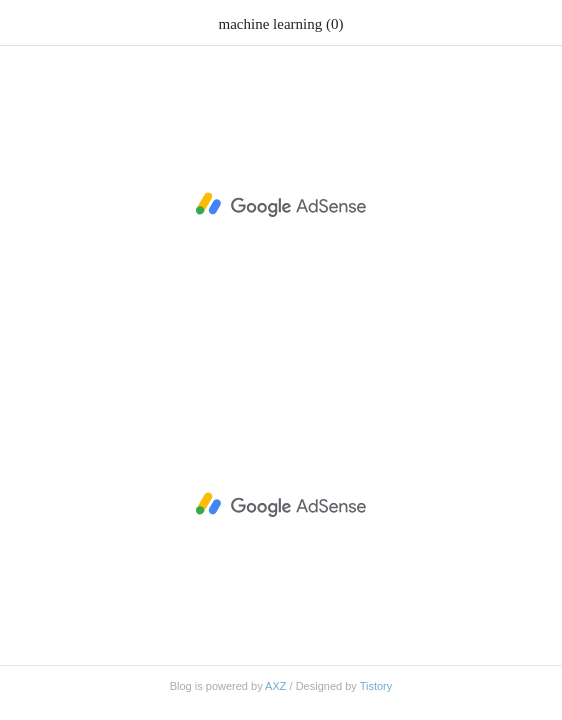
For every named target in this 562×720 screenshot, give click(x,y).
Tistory (376, 686)
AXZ (275, 686)
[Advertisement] (281, 205)
